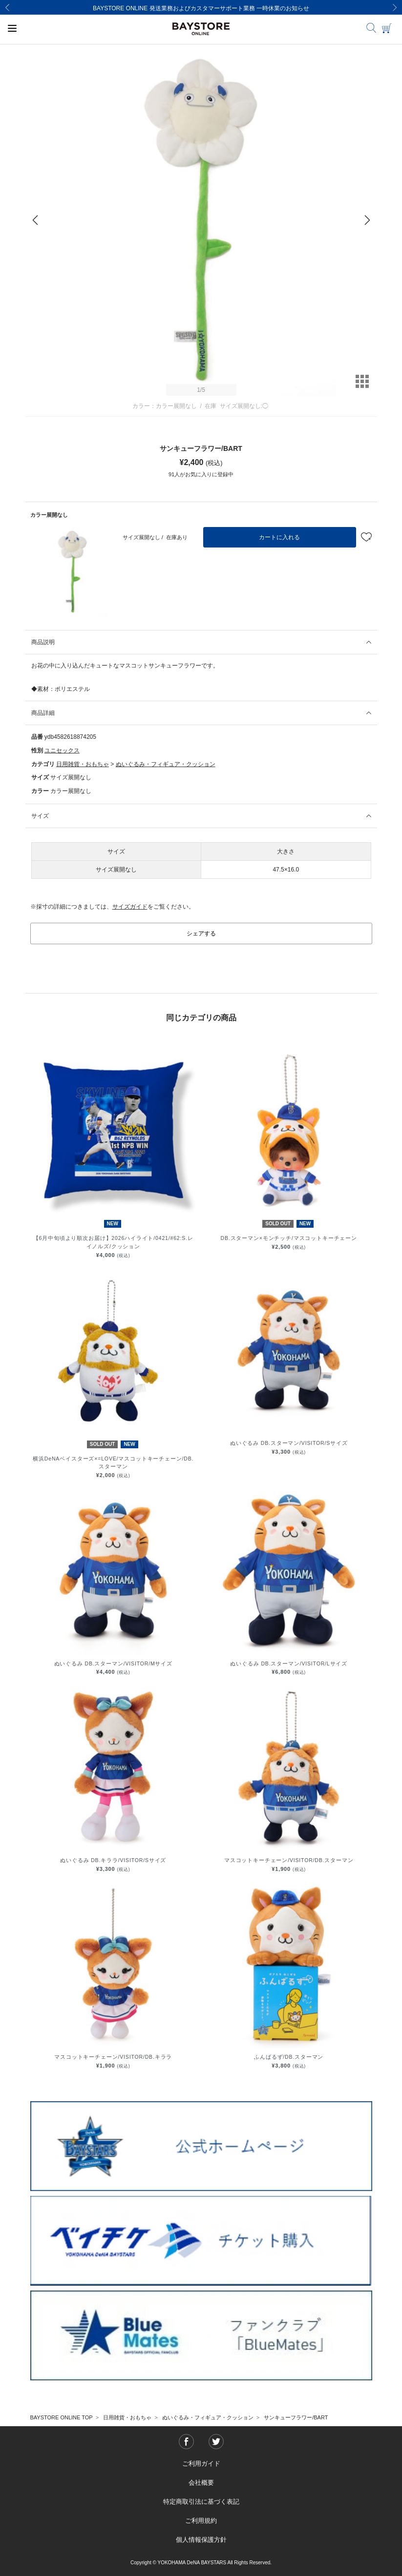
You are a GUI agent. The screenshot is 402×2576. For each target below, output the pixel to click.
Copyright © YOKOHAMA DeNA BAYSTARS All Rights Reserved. (201, 2562)
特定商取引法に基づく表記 (201, 2501)
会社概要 (201, 2482)
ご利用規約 (201, 2520)
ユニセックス (62, 750)
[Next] (394, 7)
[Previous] (7, 7)
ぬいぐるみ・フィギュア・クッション (165, 764)
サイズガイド (130, 906)
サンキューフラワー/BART (296, 2417)
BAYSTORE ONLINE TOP (61, 2417)
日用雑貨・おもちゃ (82, 764)
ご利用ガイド (201, 2463)
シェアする (201, 933)
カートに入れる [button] (279, 537)
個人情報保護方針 (201, 2539)
